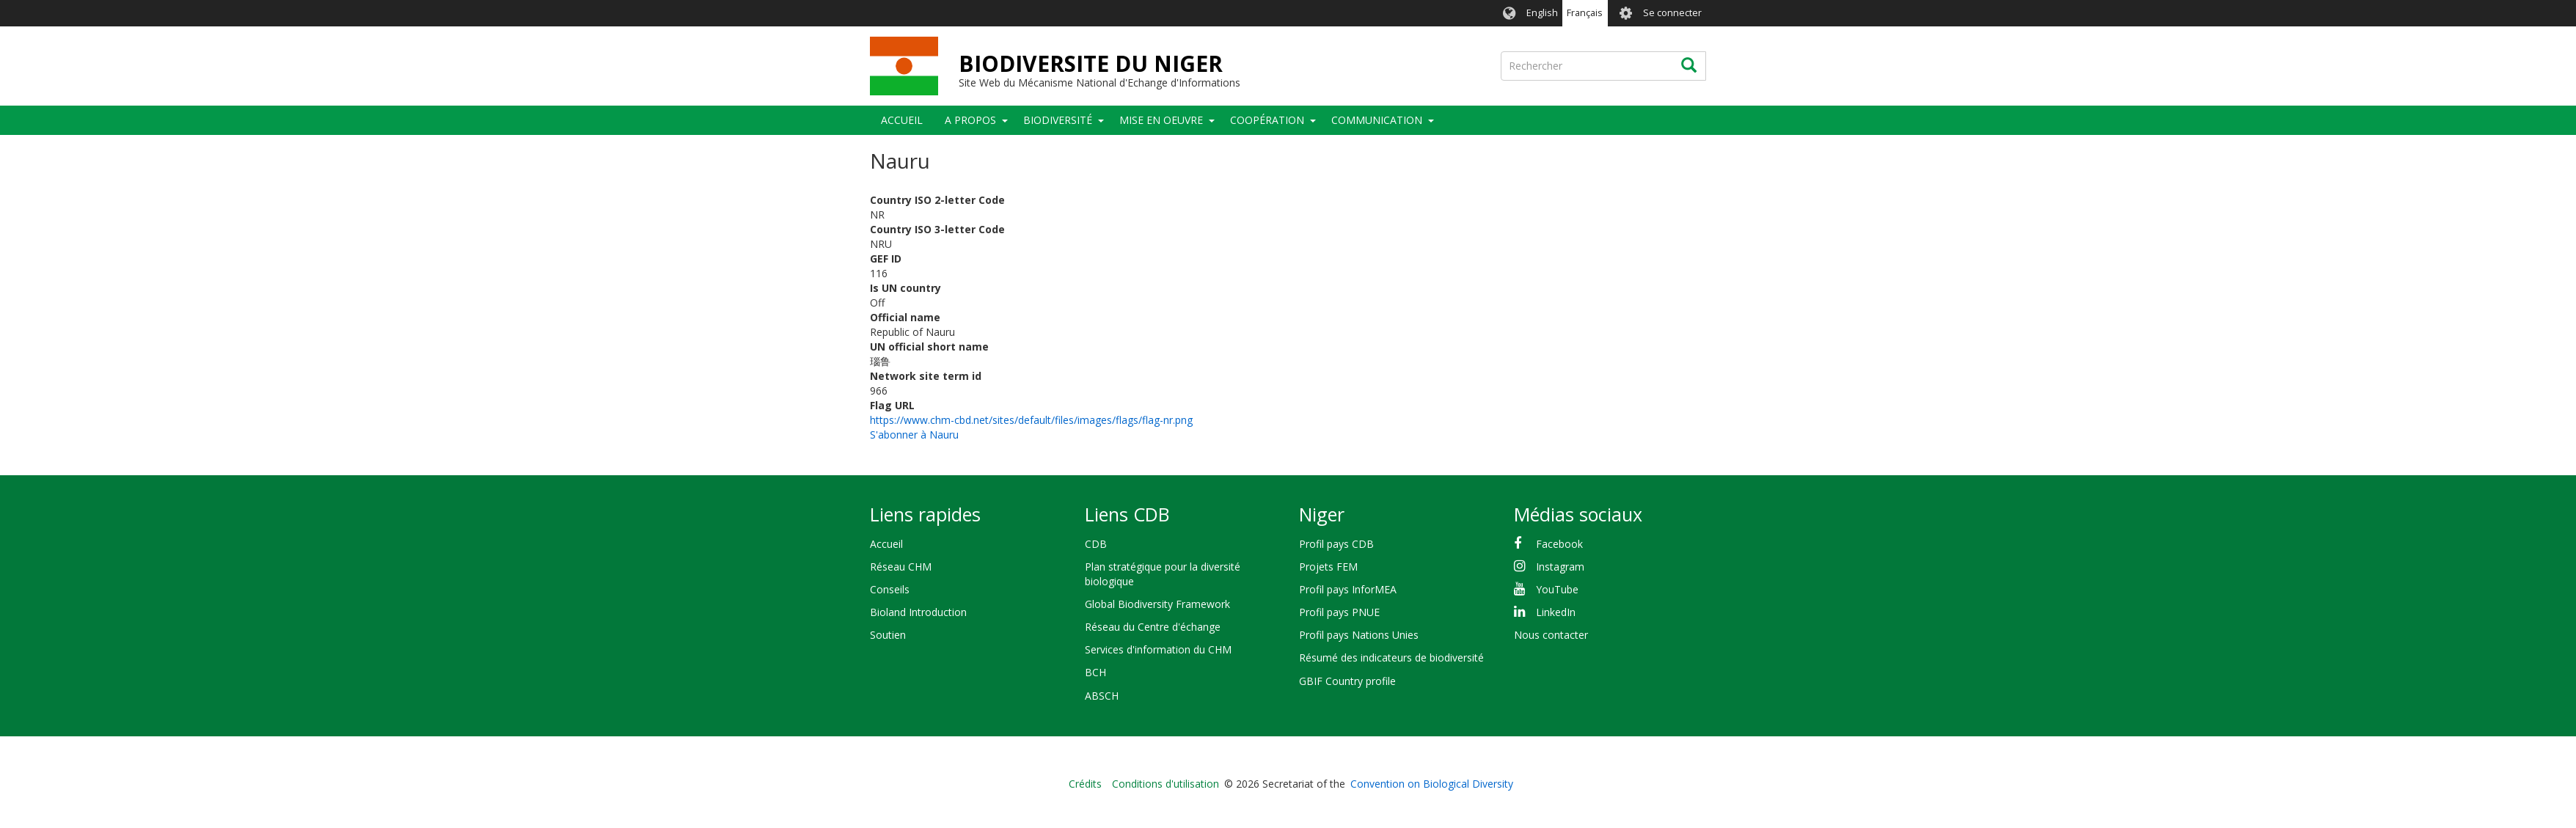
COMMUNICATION (1376, 120)
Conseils (890, 589)
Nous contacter (1551, 635)
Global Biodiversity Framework (1157, 604)
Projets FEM (1328, 567)
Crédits (1085, 784)
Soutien (888, 635)
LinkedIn (1556, 612)
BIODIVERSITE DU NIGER (1091, 63)
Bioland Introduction (918, 612)
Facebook (1559, 544)
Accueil (902, 120)
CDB (1096, 544)
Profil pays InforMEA (1348, 589)
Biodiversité (1057, 120)
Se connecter (1672, 13)
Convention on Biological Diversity (1431, 784)
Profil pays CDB (1336, 544)
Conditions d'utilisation (1165, 784)
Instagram (1560, 567)
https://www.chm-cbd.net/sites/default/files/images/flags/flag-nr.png (1031, 420)
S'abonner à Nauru (914, 435)
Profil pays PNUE (1339, 612)
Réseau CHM (901, 567)
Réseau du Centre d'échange (1153, 627)
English (1542, 13)
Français (1585, 13)
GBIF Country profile (1347, 681)
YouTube (1557, 589)
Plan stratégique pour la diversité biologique (1162, 574)
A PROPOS (970, 120)
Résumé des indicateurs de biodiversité (1391, 657)
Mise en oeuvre (1161, 120)
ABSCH (1102, 696)
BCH (1095, 672)
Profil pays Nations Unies (1359, 635)
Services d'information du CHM (1158, 649)
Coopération (1267, 120)
